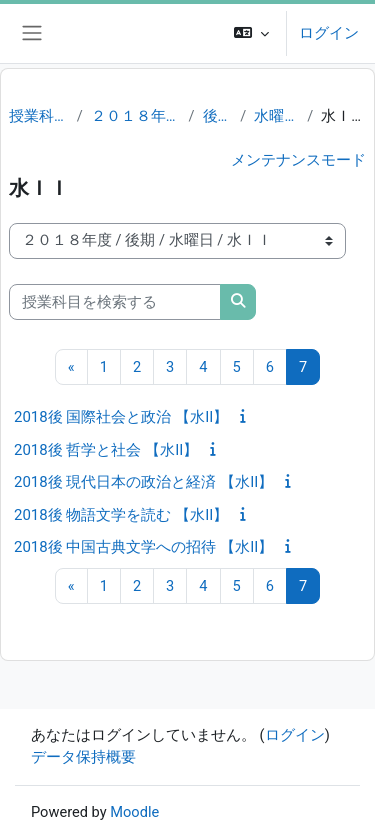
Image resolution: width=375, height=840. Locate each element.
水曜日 (276, 116)
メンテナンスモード (298, 160)
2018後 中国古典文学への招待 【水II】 (143, 547)
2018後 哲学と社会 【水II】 (106, 450)
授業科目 (39, 116)
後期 (218, 116)
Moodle (134, 812)
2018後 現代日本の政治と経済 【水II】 (143, 482)
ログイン (329, 33)
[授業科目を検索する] (115, 302)
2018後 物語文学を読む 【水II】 (121, 515)
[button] (251, 33)
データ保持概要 (83, 757)
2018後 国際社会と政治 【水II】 (121, 417)
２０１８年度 (136, 116)
